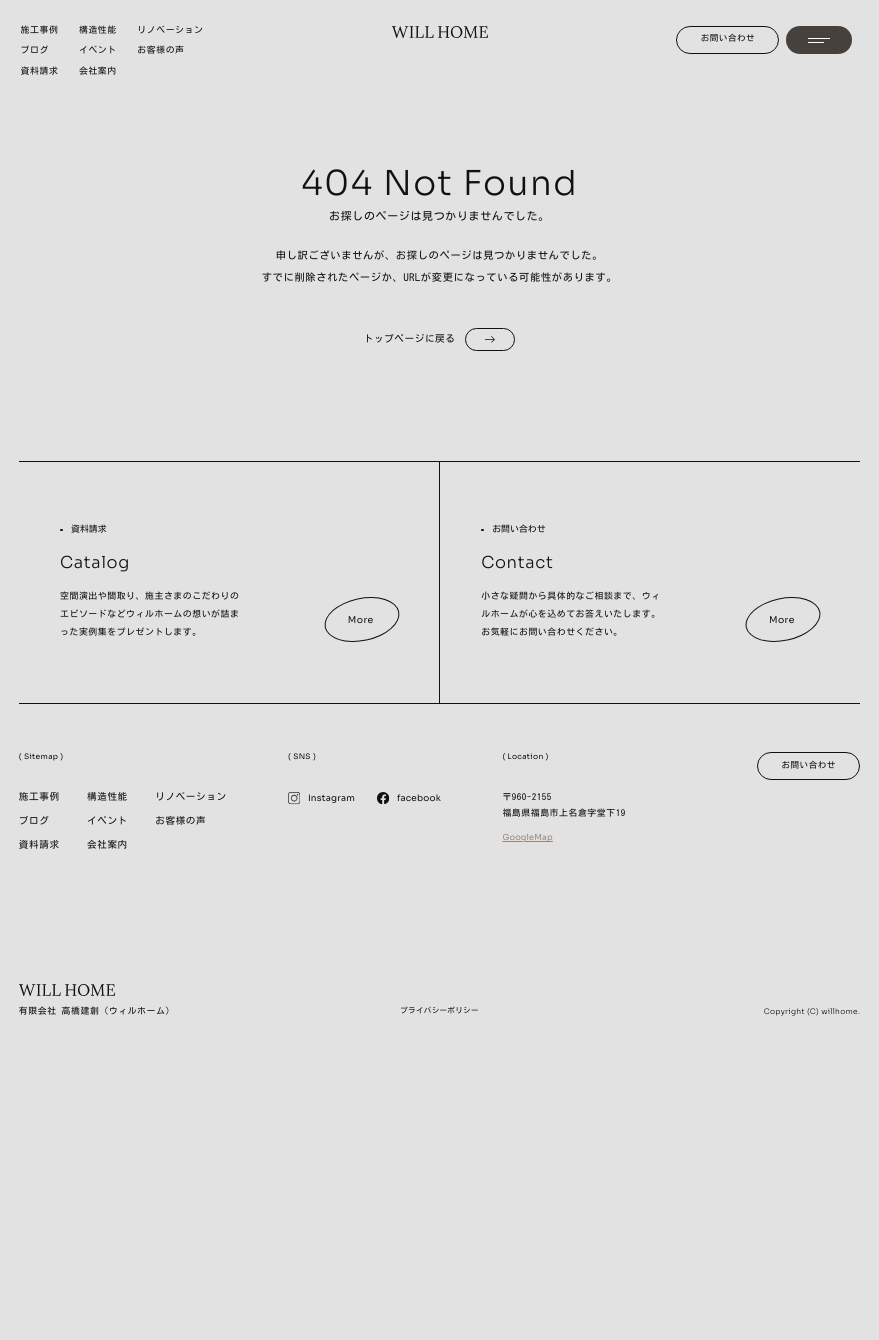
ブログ (34, 821)
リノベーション (190, 797)
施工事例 (39, 797)
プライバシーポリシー (439, 1010)
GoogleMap (527, 838)
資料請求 (39, 845)
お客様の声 (180, 821)
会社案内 (107, 845)
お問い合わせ (728, 38)
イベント (107, 821)
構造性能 (107, 797)
